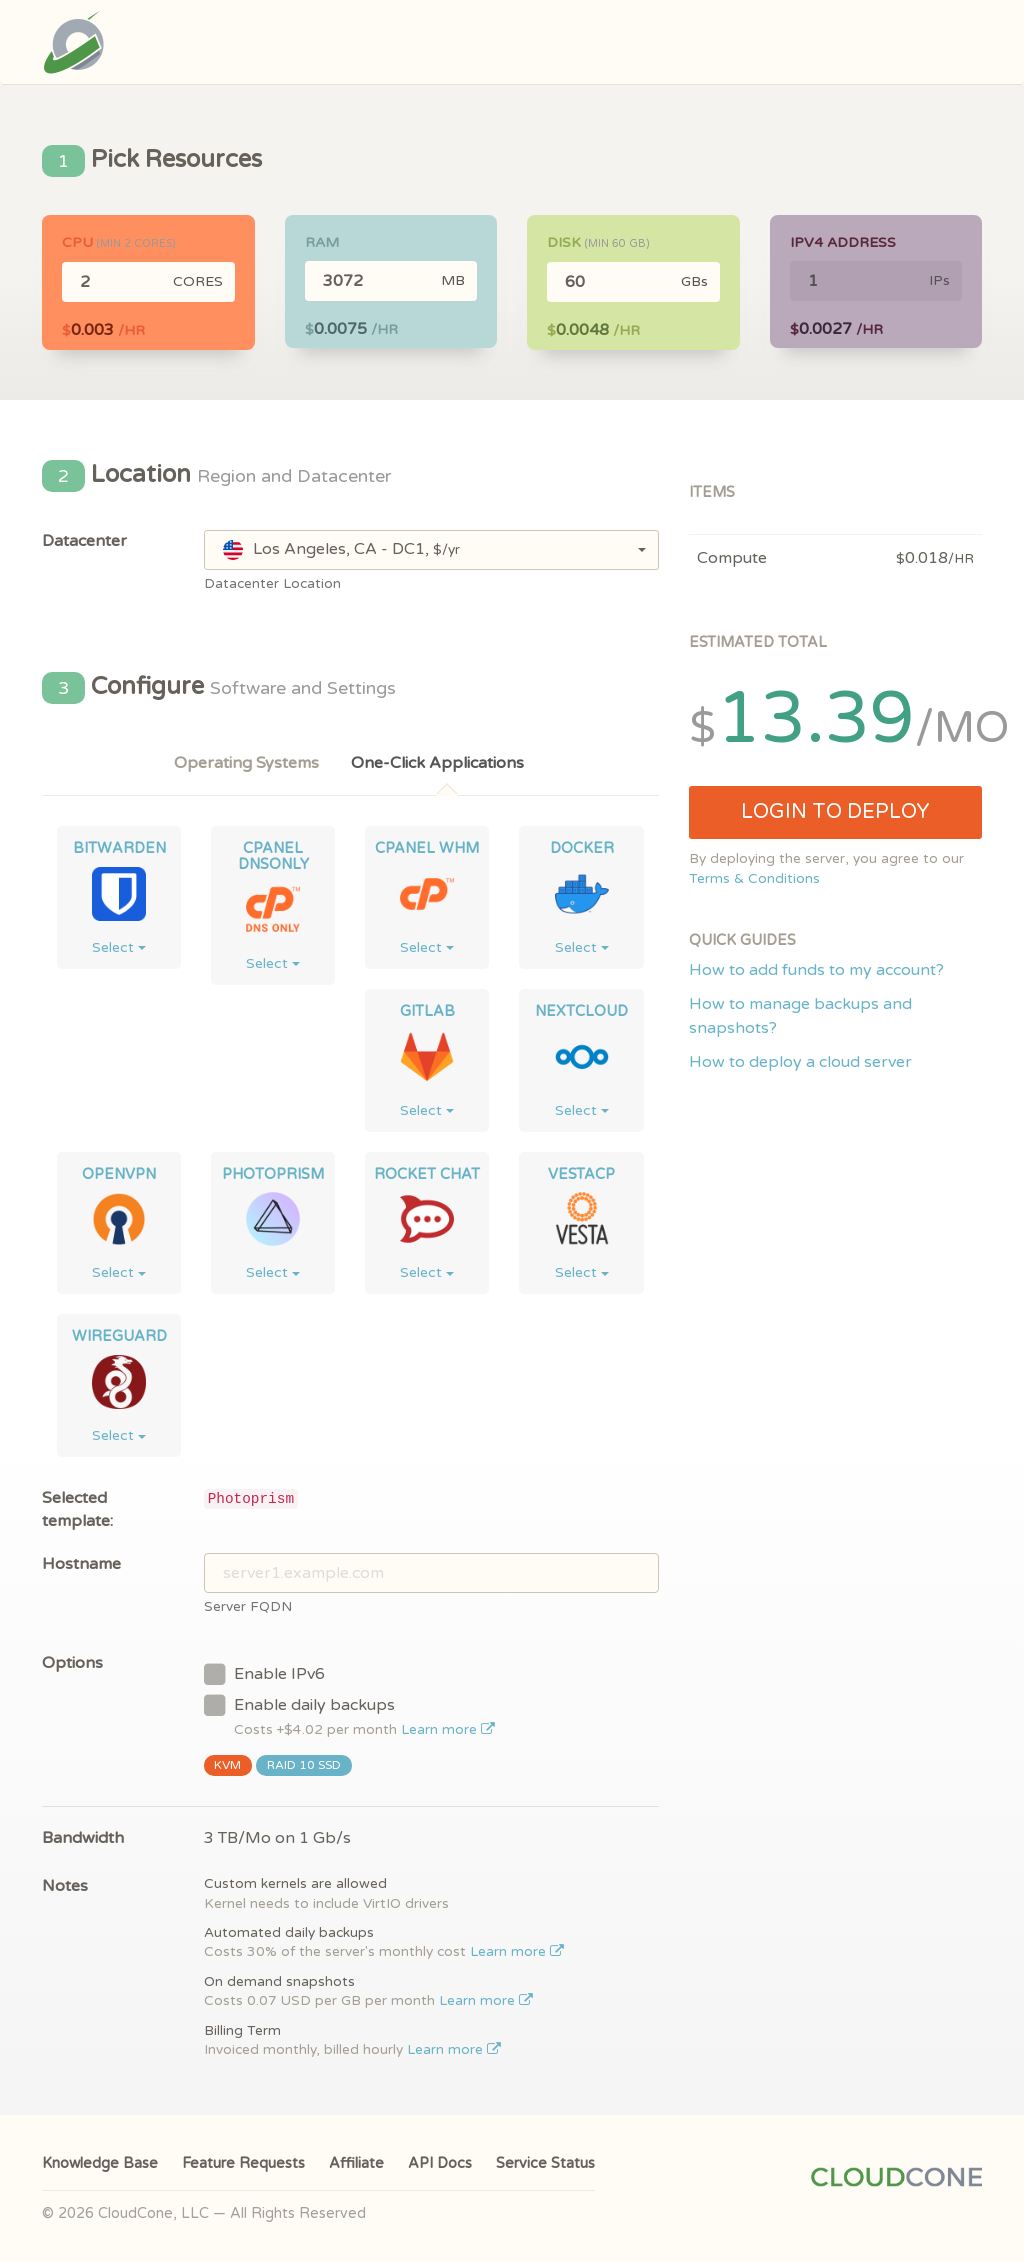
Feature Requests (243, 2163)
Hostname (81, 1564)
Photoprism (273, 1174)
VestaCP (581, 1174)
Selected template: (77, 1509)
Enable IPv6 (264, 1673)
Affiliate (356, 2163)
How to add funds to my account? (816, 970)
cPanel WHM (427, 848)
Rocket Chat (427, 1174)
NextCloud (581, 1011)
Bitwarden (119, 848)
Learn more (448, 1730)
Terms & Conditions (754, 879)
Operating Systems (246, 763)
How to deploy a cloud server (800, 1062)
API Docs (440, 2163)
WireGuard (119, 1336)
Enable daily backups (350, 1715)
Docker (582, 848)
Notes (65, 1886)
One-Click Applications (437, 763)
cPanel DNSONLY (273, 856)
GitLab (427, 1011)
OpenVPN (119, 1174)
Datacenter (84, 541)
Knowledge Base (100, 2163)
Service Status (545, 2163)
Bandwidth (83, 1838)
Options (72, 1663)
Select (119, 947)
